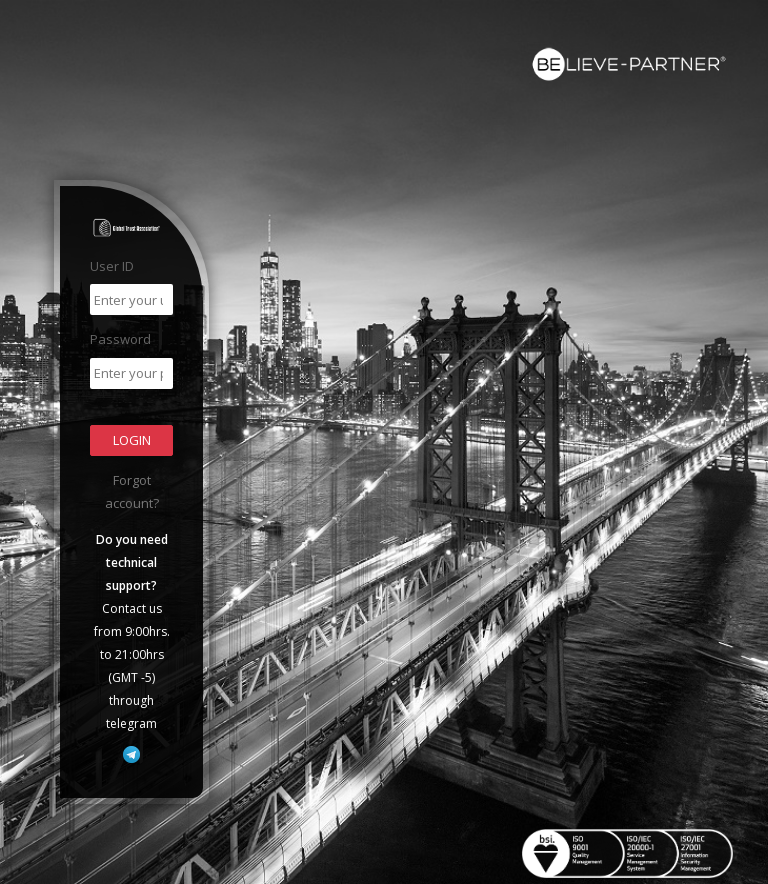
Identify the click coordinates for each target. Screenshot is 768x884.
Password (120, 339)
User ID (112, 266)
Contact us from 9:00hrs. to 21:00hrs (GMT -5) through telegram (132, 631)
